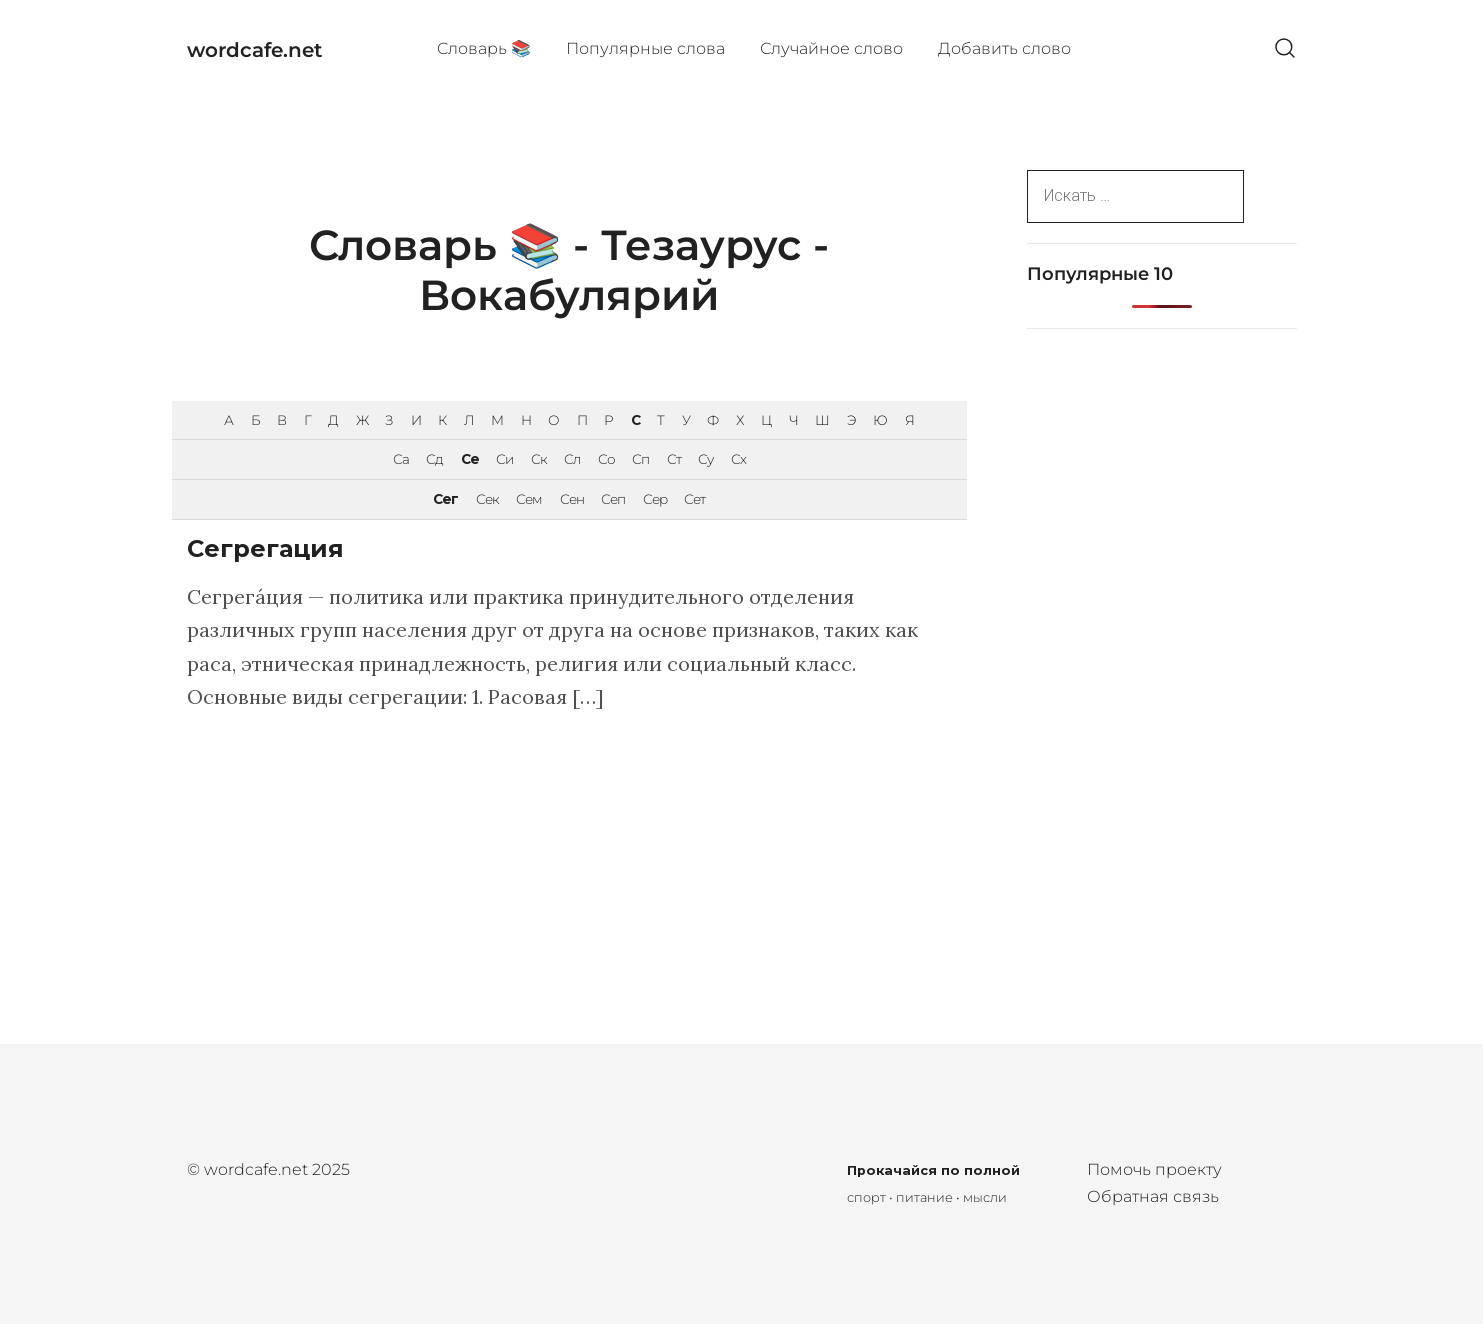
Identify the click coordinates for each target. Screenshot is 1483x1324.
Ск (539, 459)
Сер (655, 499)
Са (401, 459)
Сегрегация (265, 548)
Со (606, 459)
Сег (445, 499)
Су (705, 459)
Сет (694, 499)
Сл (572, 459)
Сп (640, 459)
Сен (572, 499)
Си (504, 459)
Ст (674, 459)
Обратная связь (1153, 1196)
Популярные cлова (645, 48)
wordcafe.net (254, 50)
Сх (738, 459)
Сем (529, 499)
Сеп (613, 499)
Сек (487, 499)
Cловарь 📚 (484, 48)
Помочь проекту (1154, 1169)
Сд (434, 459)
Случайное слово (831, 48)
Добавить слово (1004, 48)
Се (470, 459)
